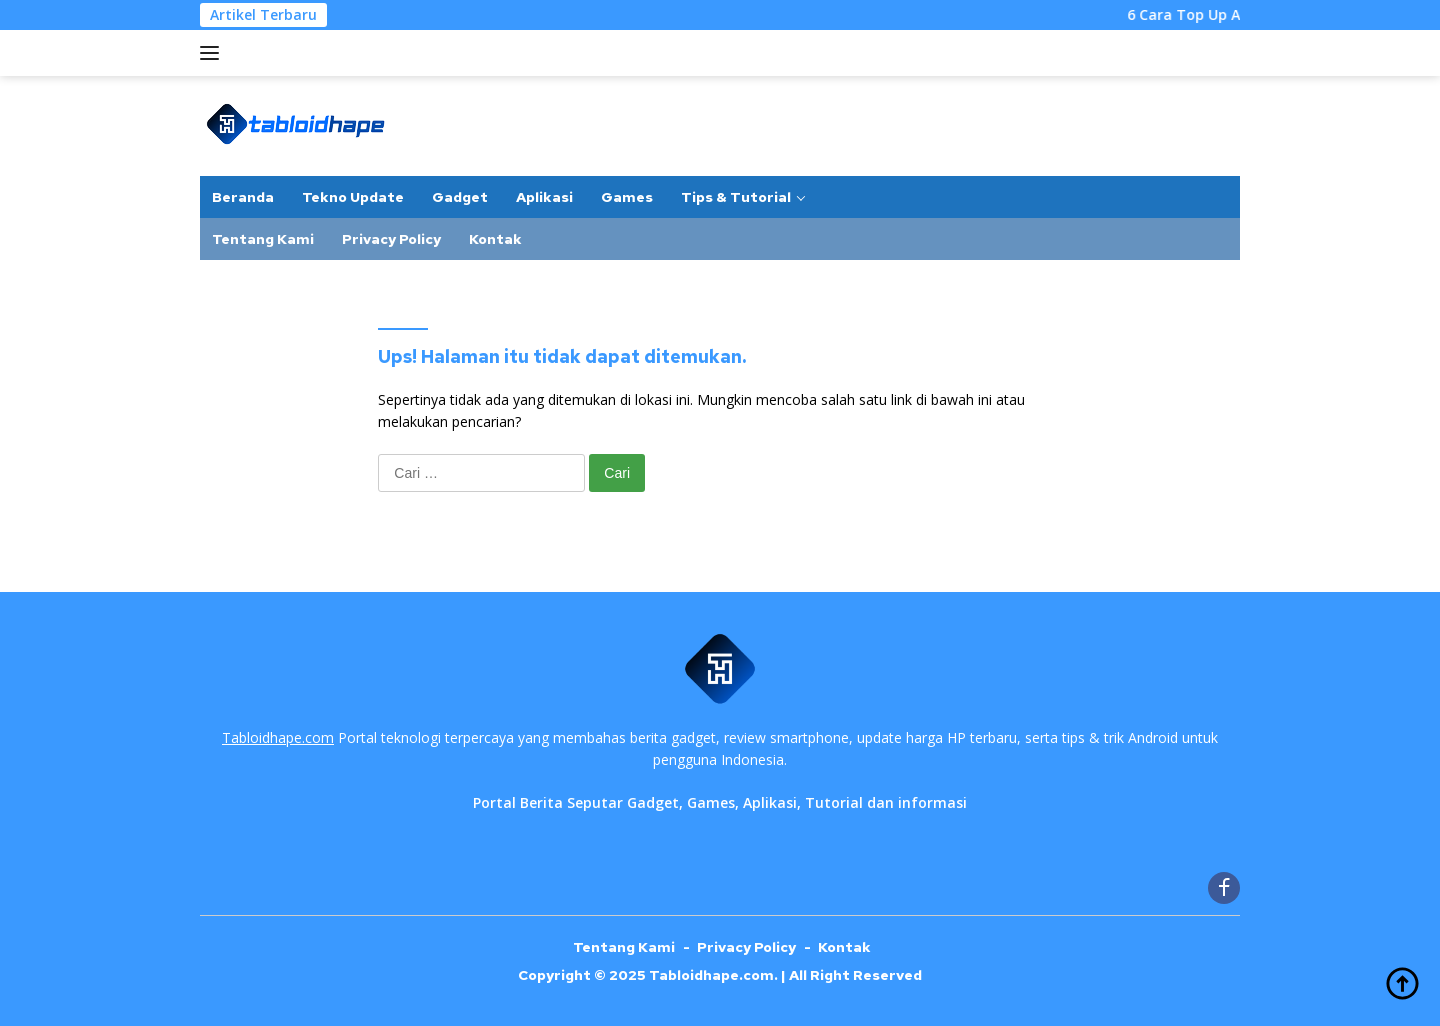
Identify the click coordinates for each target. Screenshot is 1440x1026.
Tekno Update (353, 197)
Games (627, 197)
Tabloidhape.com (278, 737)
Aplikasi (544, 197)
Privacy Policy (391, 239)
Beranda (243, 197)
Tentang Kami (263, 239)
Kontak (495, 239)
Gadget (460, 197)
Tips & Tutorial (736, 197)
